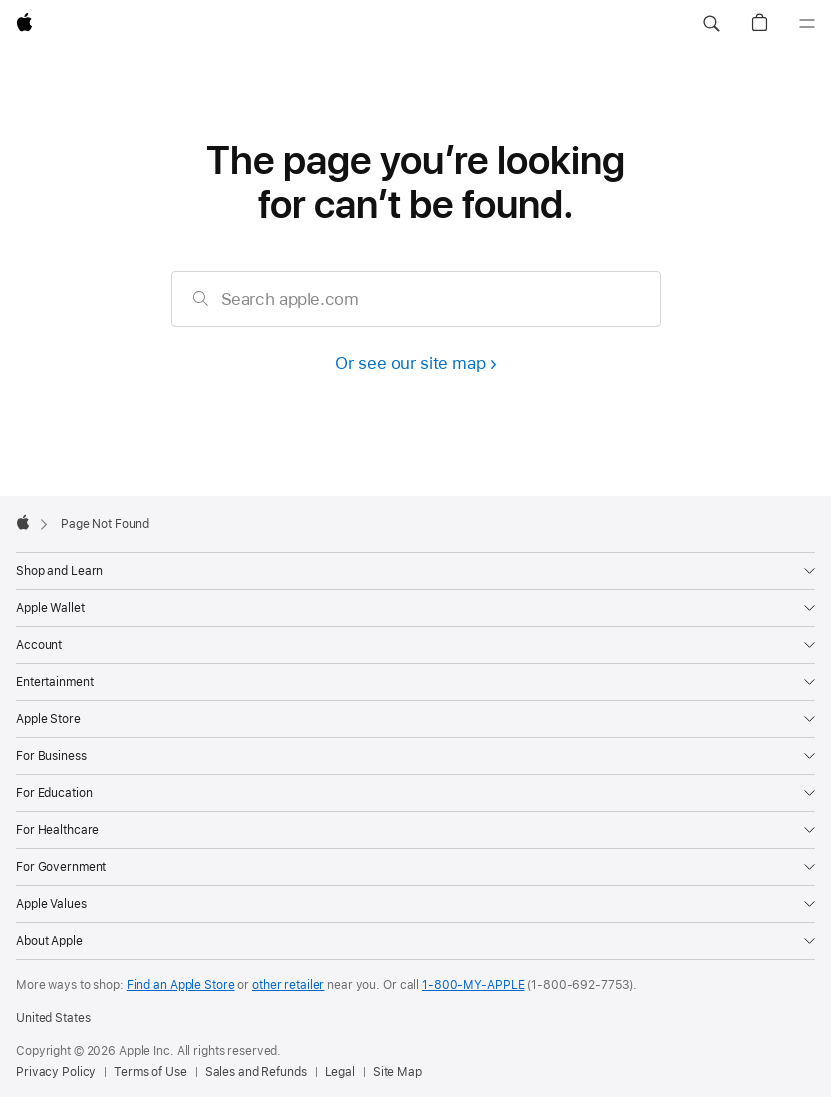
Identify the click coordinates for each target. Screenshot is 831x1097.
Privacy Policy (56, 1072)
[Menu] (807, 24)
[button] (711, 24)
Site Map (397, 1072)
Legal (340, 1072)
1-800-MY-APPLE (473, 985)
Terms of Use (150, 1072)
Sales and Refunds (256, 1072)
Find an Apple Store (181, 985)
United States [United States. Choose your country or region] (53, 1018)
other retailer (288, 985)
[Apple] (24, 24)
